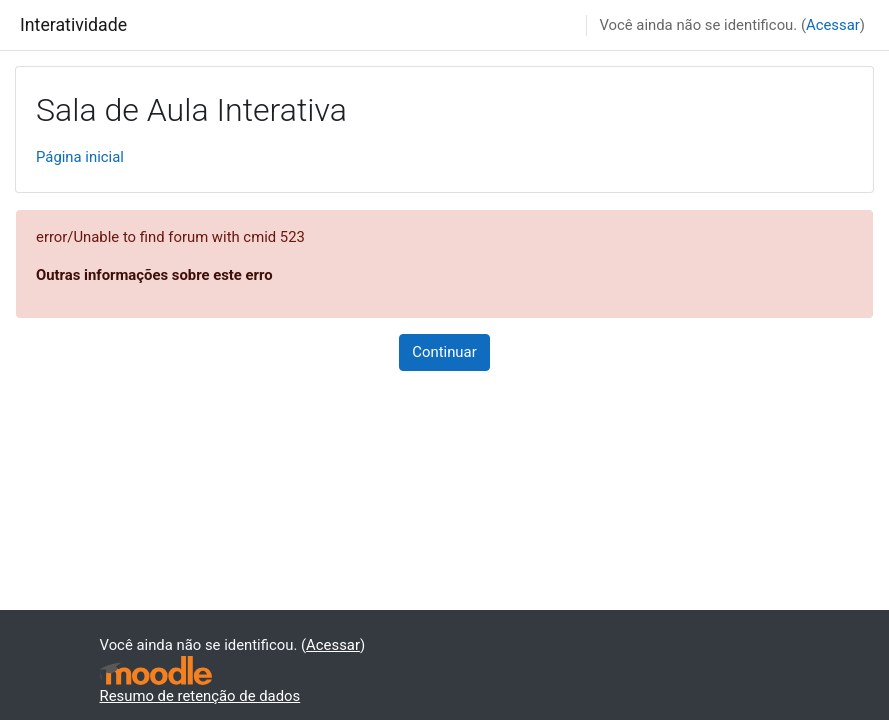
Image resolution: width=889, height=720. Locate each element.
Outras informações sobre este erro (154, 275)
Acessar (833, 25)
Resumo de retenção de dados (200, 696)
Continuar (444, 352)
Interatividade (73, 25)
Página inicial (80, 157)
